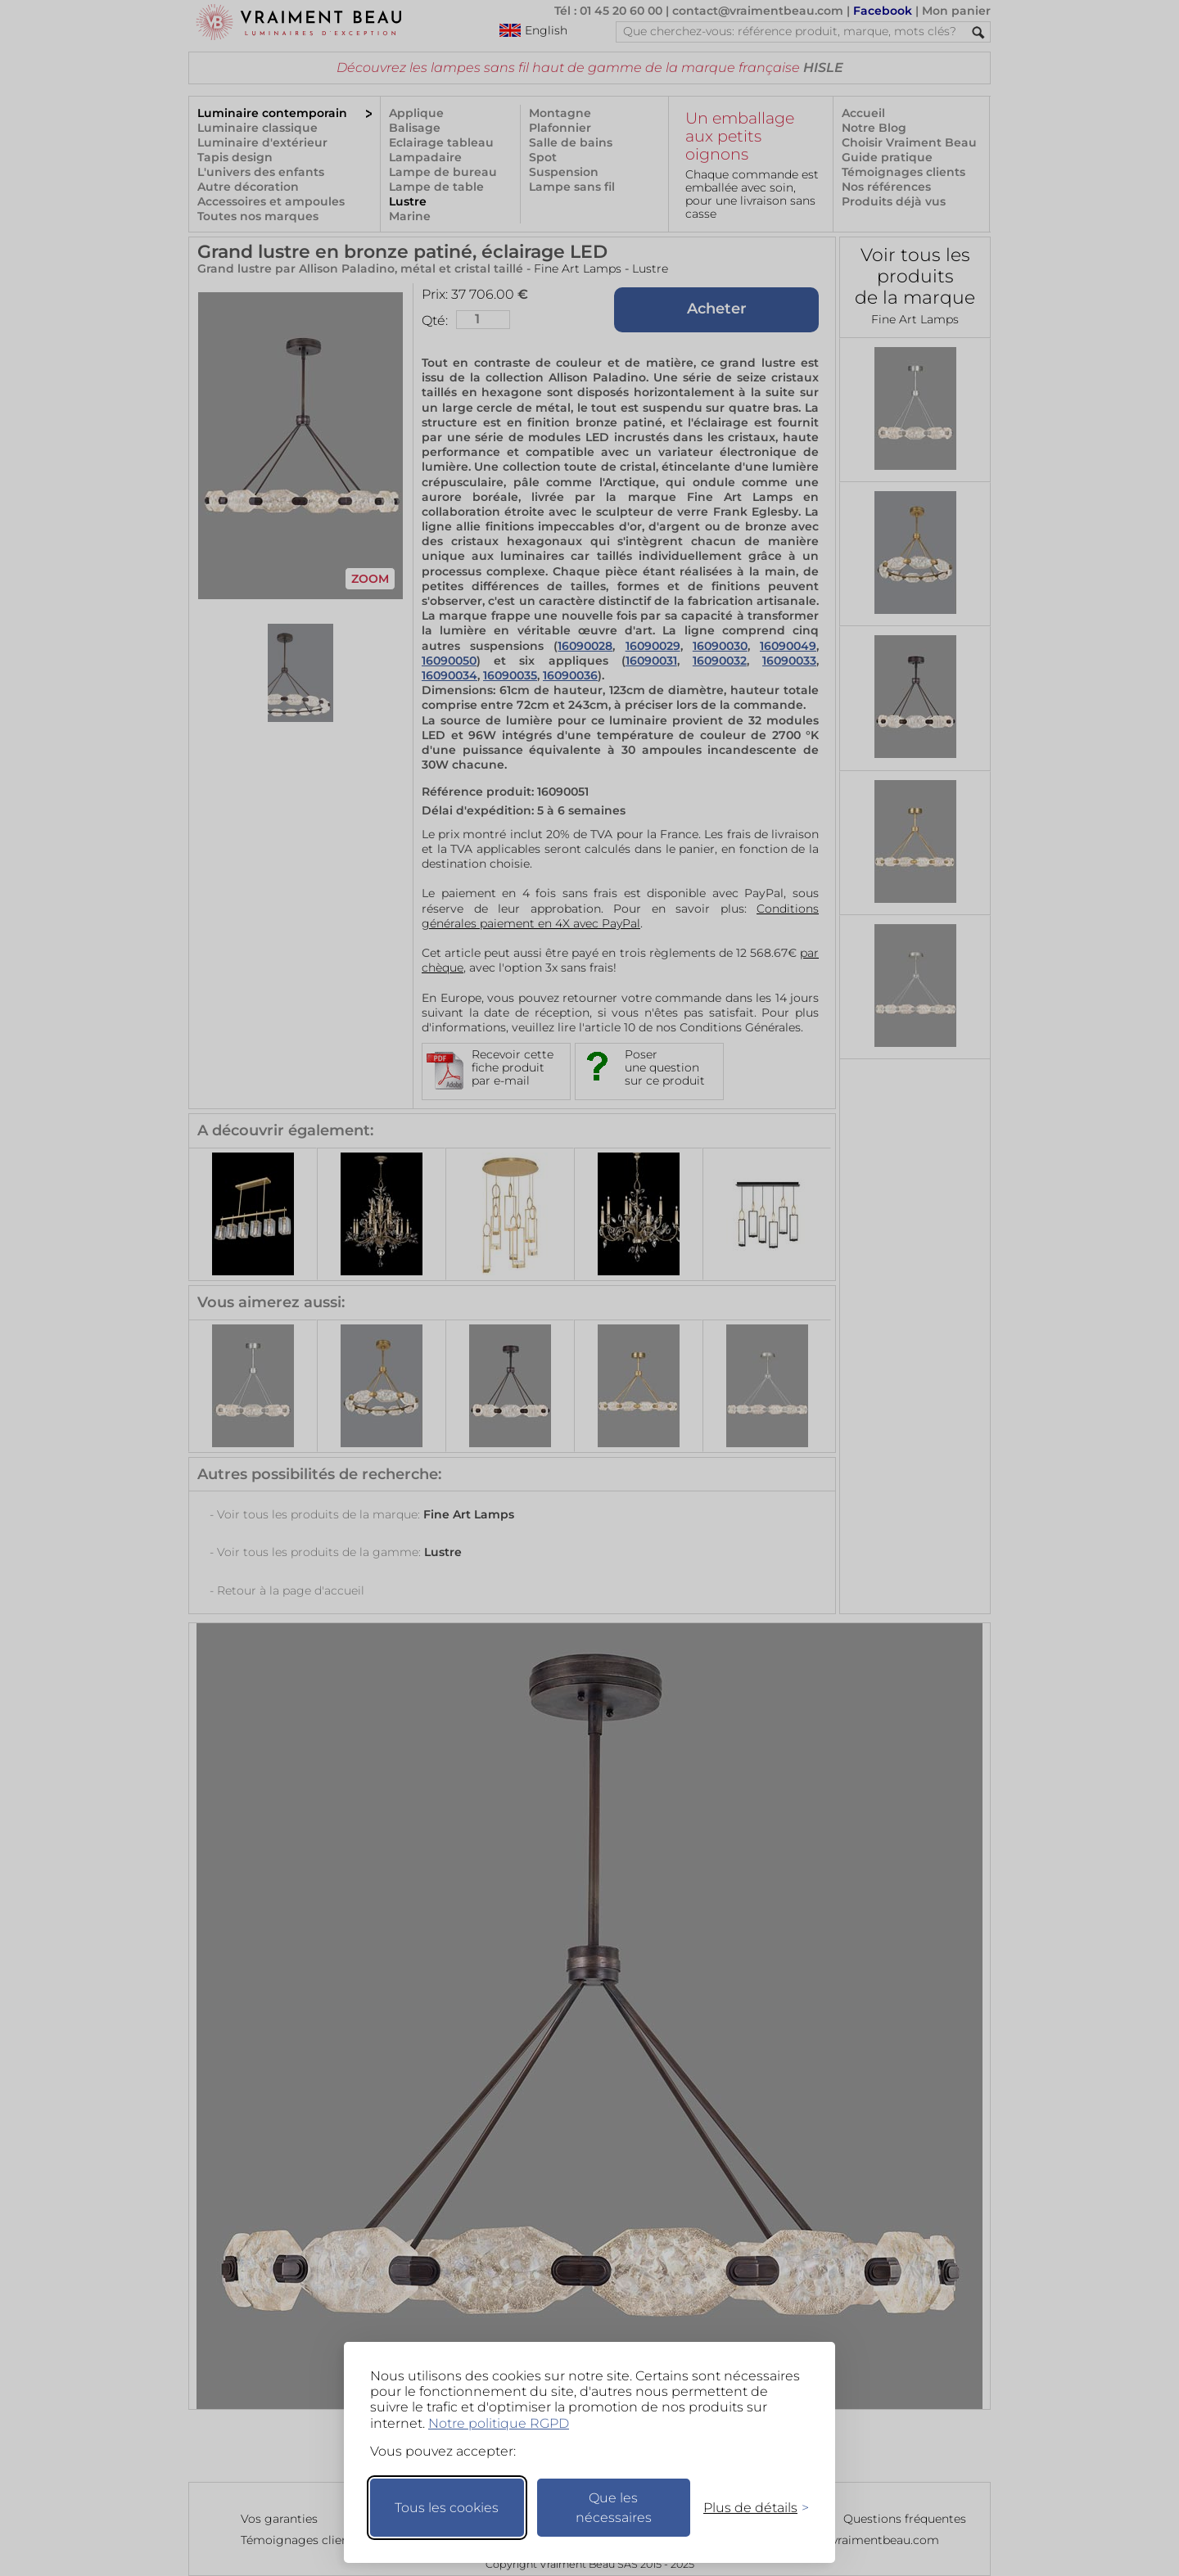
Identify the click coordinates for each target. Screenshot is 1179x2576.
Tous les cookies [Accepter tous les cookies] (447, 2507)
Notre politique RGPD (498, 2423)
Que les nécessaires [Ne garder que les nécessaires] (614, 2507)
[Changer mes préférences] (748, 2508)
